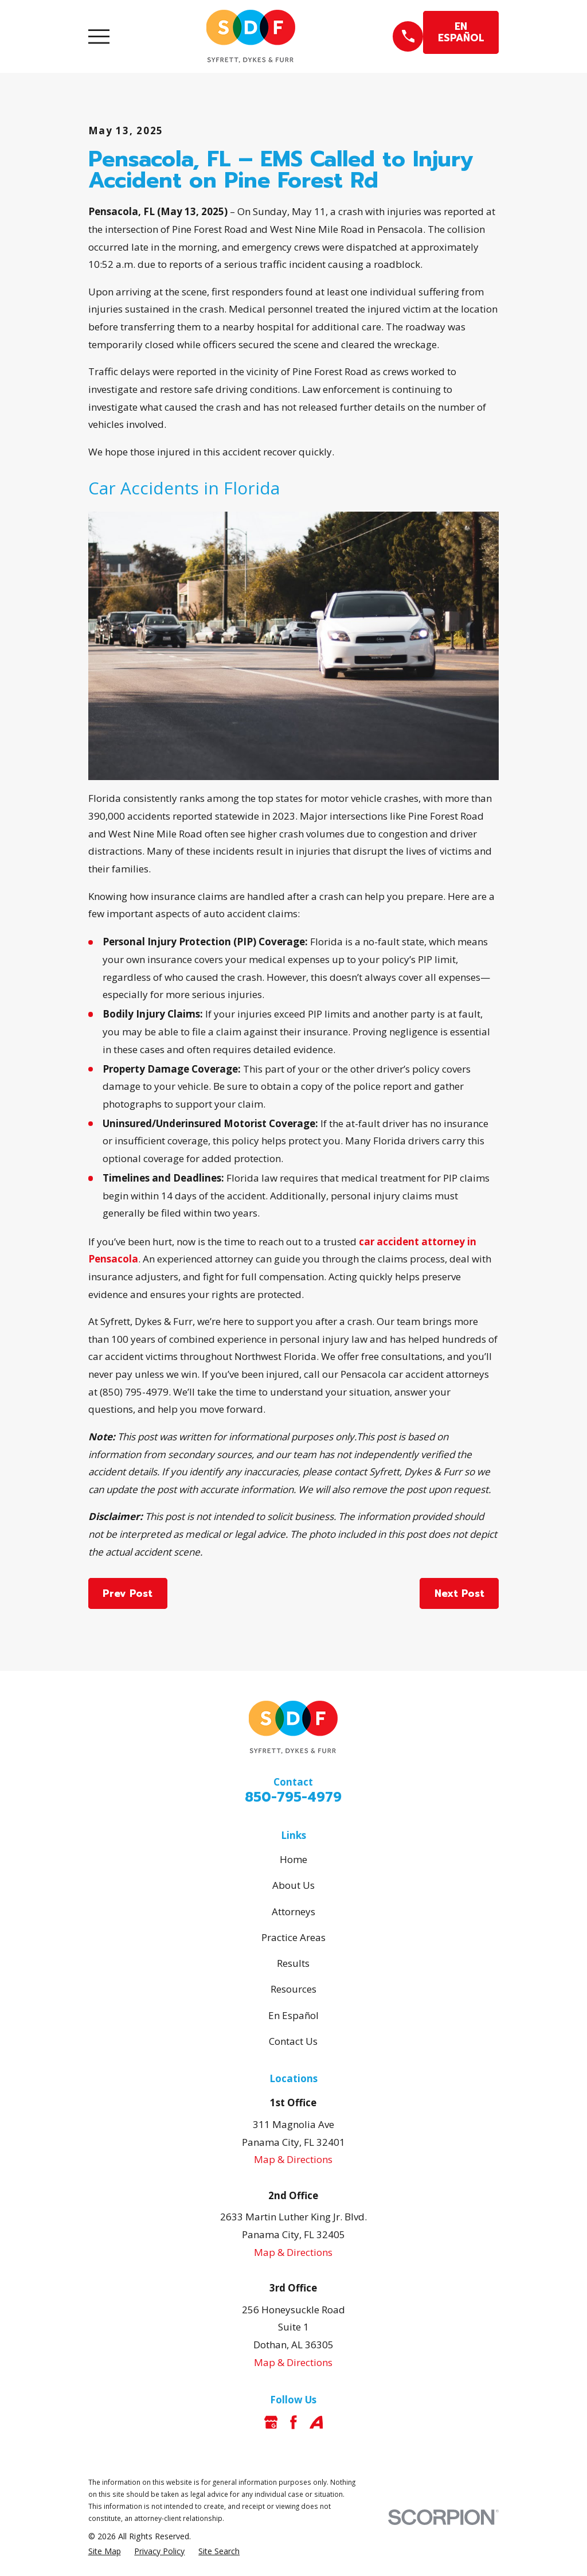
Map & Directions (293, 2159)
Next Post (459, 1593)
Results (293, 1963)
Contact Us (293, 2041)
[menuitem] (104, 2551)
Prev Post (127, 1593)
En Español (293, 2015)
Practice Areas (293, 1937)
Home (293, 1859)
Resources (293, 1989)
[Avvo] (316, 2422)
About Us (293, 1885)
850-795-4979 (293, 1797)
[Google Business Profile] (271, 2422)
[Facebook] (293, 2422)
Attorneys (293, 1911)
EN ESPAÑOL (461, 32)
